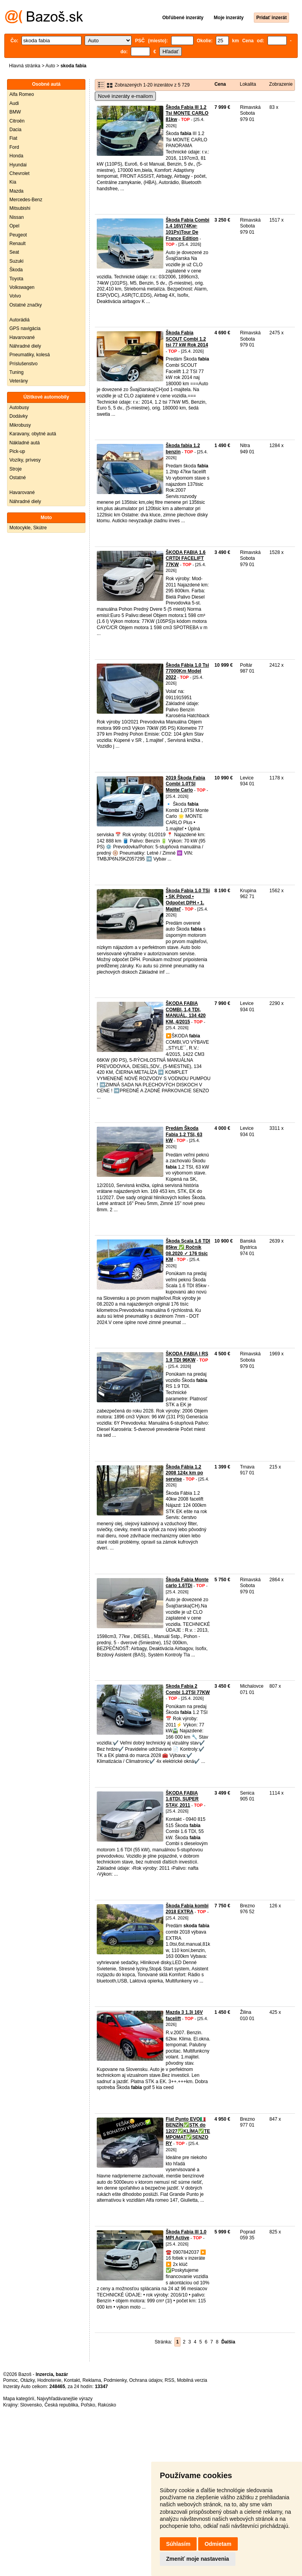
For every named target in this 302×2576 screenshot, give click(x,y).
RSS (169, 2380)
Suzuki (16, 261)
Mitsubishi (19, 208)
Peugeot (18, 235)
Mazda (16, 191)
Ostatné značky (25, 305)
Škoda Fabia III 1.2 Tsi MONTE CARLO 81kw (187, 113)
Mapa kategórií (18, 2398)
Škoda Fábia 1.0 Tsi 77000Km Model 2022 (187, 671)
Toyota (16, 278)
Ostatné (17, 477)
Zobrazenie (281, 84)
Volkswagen (21, 287)
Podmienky (115, 2380)
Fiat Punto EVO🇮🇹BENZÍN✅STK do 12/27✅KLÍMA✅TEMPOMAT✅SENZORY (188, 2131)
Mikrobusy (20, 425)
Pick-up (17, 451)
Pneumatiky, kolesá (29, 354)
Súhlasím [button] (178, 2544)
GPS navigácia (24, 328)
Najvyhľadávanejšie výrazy (64, 2398)
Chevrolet (19, 173)
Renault (17, 243)
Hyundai (18, 165)
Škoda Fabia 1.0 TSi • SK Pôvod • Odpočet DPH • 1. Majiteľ (188, 900)
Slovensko (31, 2405)
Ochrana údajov (145, 2380)
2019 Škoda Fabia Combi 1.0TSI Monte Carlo (185, 784)
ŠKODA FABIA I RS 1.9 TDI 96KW (187, 1357)
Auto (50, 66)
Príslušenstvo (23, 363)
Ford (14, 147)
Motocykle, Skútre (28, 527)
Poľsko (88, 2405)
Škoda (16, 269)
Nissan (16, 217)
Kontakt (72, 2380)
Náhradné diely (25, 346)
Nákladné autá (24, 443)
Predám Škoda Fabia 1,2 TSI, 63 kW (184, 1134)
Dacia (15, 129)
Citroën (17, 121)
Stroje (15, 469)
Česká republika (61, 2405)
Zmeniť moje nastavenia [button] (197, 2559)
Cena (220, 84)
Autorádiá (19, 320)
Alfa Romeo (21, 94)
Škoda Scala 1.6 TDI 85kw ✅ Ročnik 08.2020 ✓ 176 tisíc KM (188, 1250)
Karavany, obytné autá (32, 434)
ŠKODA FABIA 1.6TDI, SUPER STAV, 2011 (182, 1799)
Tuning (16, 372)
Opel (14, 226)
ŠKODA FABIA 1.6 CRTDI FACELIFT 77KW (186, 558)
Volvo (15, 296)
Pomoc (10, 2380)
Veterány (18, 381)
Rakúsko (107, 2405)
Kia (12, 182)
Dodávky (18, 416)
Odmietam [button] (217, 2544)
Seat (14, 252)
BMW (15, 112)
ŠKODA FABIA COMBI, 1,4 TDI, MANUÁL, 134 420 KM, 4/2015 (186, 1013)
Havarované (22, 337)
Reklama (92, 2380)
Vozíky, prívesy (25, 460)
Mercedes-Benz (25, 199)
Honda (16, 156)
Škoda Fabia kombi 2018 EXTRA (187, 1909)
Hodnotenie (49, 2380)
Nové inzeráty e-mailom (125, 96)
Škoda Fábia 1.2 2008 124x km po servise (184, 1473)
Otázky (27, 2380)
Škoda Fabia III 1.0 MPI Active (186, 2235)
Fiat (13, 138)
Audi (14, 103)
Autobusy (19, 407)
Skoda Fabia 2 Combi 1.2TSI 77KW (188, 1689)
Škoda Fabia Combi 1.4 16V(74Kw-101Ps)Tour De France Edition (187, 229)
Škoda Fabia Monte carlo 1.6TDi (187, 1583)
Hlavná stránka (24, 66)
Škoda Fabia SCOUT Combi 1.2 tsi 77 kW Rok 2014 (187, 339)
